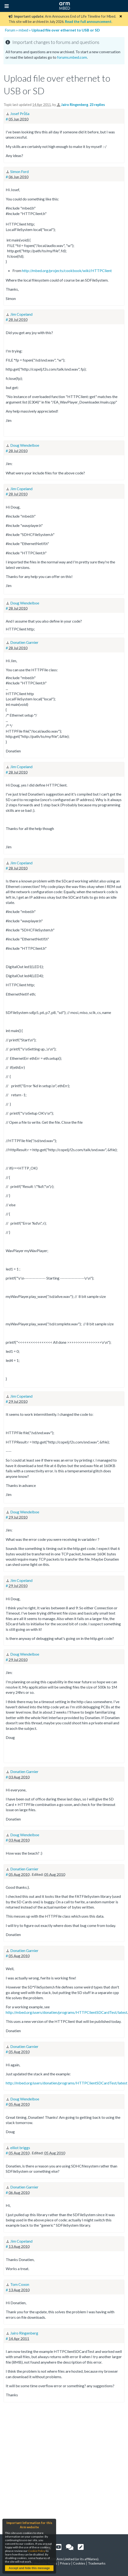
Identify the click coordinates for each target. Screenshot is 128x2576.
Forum (10, 30)
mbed (23, 30)
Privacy (65, 2563)
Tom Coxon (19, 2284)
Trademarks (97, 2563)
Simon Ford (19, 171)
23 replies (97, 105)
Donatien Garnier (24, 642)
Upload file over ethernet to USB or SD (66, 30)
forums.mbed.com (72, 57)
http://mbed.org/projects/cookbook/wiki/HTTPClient (67, 270)
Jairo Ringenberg (74, 105)
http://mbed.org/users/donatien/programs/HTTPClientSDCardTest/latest (66, 2012)
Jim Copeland (21, 314)
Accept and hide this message (29, 2568)
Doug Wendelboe (24, 445)
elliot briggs (20, 2147)
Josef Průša (19, 113)
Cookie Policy (36, 2551)
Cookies (79, 2563)
